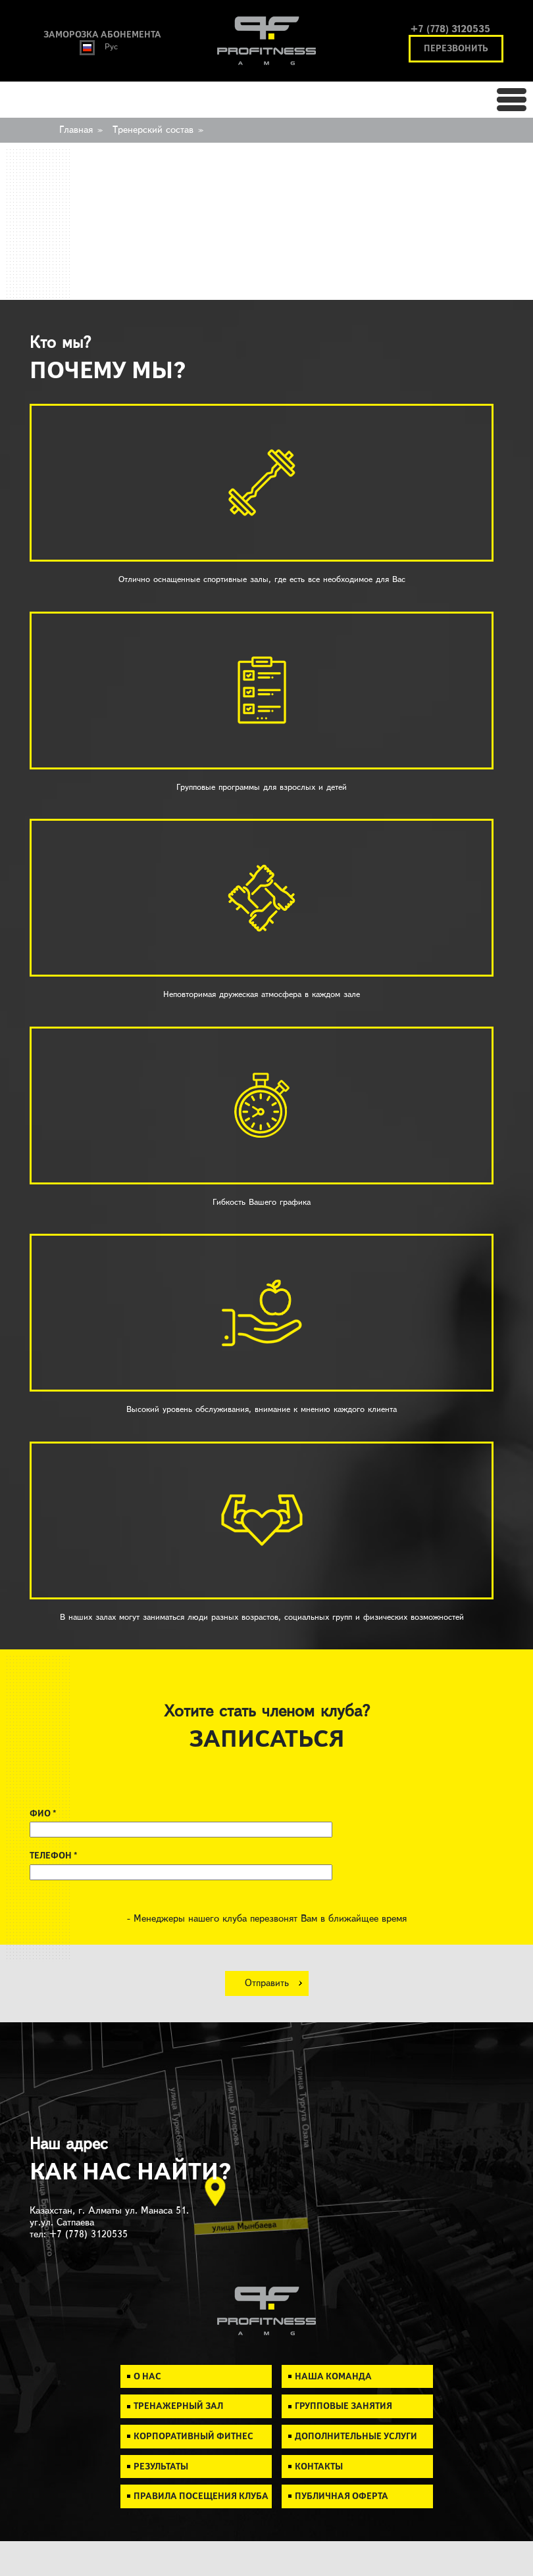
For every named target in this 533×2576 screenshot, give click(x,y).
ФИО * (43, 1813)
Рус (99, 46)
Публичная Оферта (341, 2496)
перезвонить (456, 48)
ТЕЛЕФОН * (53, 1855)
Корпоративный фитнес (193, 2436)
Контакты (319, 2466)
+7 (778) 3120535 (450, 29)
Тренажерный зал (178, 2406)
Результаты (161, 2466)
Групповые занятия (343, 2406)
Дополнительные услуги (356, 2436)
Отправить (267, 1983)
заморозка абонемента (102, 34)
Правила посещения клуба (201, 2496)
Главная (76, 130)
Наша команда (333, 2376)
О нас (147, 2376)
